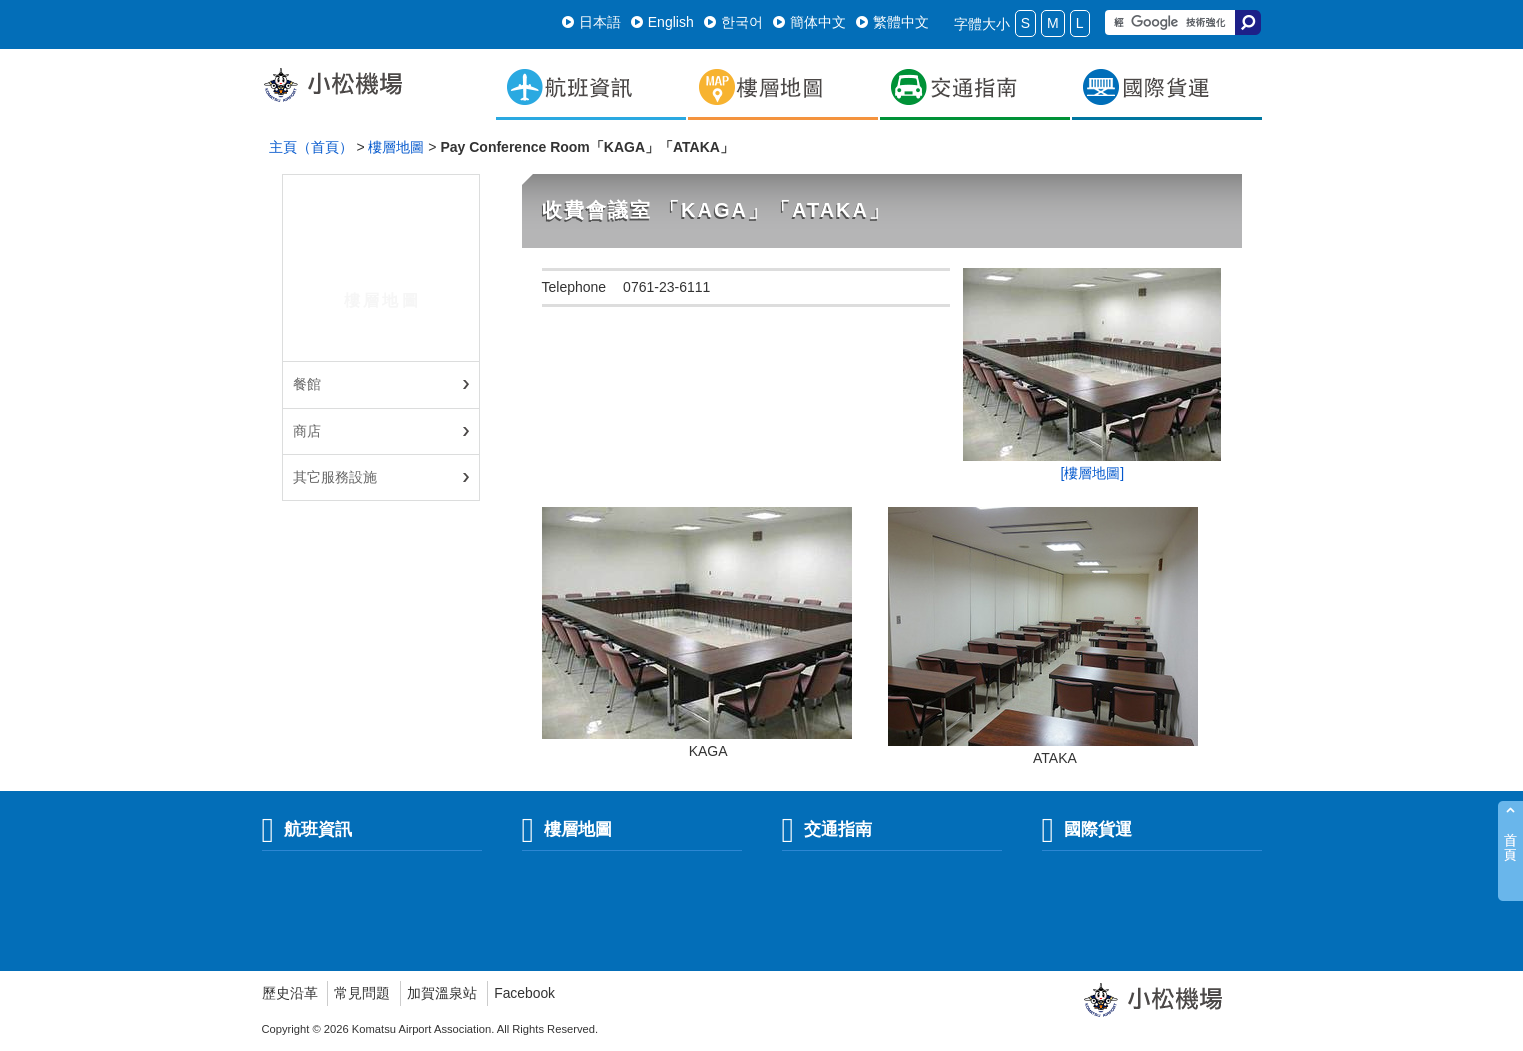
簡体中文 (809, 22)
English (662, 22)
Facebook (524, 993)
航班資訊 (307, 829)
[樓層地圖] (1092, 473)
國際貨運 (1087, 829)
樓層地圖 (396, 147)
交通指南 (827, 829)
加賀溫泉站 (442, 993)
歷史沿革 (290, 993)
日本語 (591, 22)
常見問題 (362, 993)
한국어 (733, 22)
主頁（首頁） (311, 147)
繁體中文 (892, 22)
